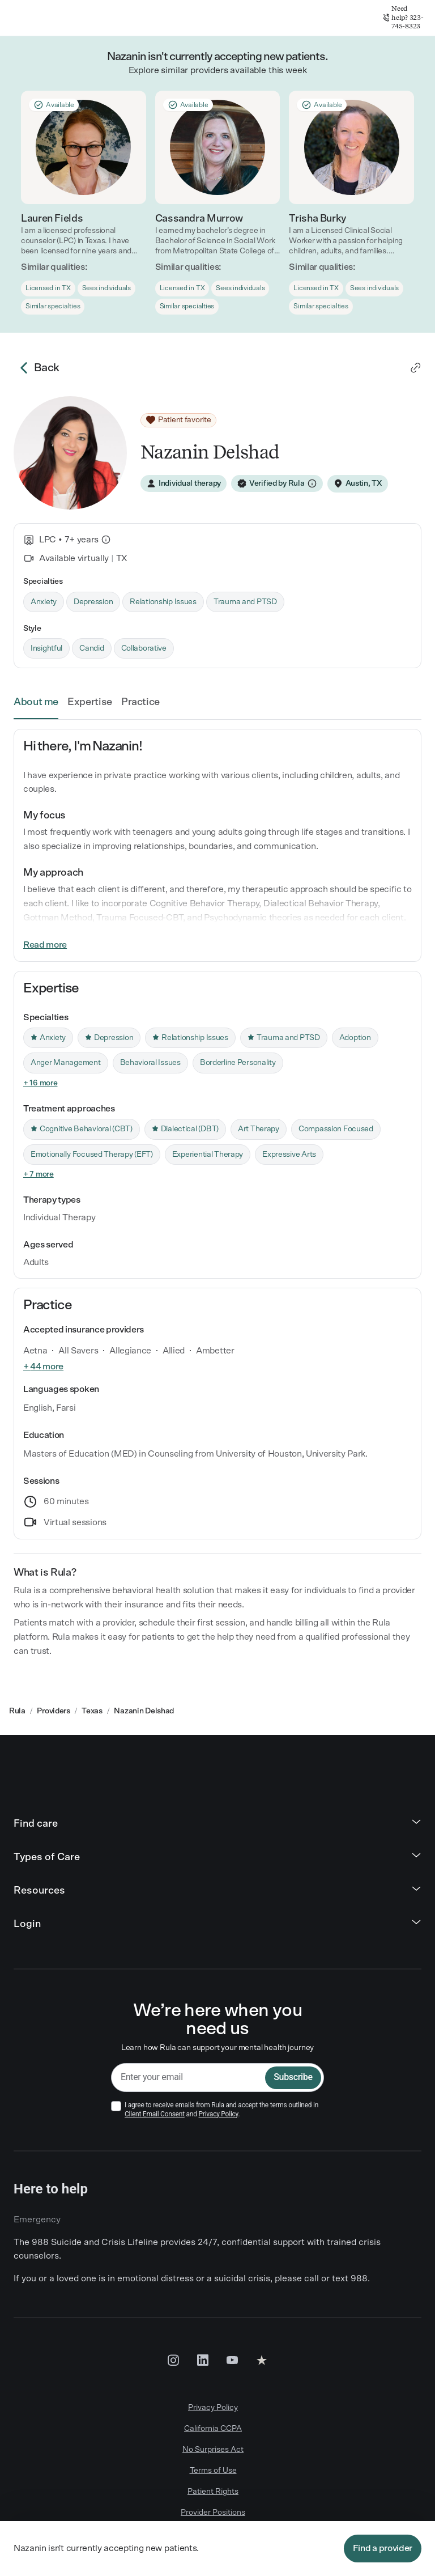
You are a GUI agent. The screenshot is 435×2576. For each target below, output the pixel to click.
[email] (188, 2077)
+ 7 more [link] (38, 1174)
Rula (17, 1711)
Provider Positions (213, 2512)
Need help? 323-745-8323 (403, 17)
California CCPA (213, 2429)
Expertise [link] (89, 702)
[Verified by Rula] (277, 483)
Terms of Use (213, 2471)
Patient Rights (212, 2492)
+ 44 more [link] (43, 1366)
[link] (415, 368)
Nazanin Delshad (144, 1711)
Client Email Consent (155, 2114)
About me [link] (36, 702)
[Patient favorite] (178, 420)
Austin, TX (364, 483)
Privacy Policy (218, 2114)
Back (36, 368)
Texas (92, 1711)
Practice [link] (140, 702)
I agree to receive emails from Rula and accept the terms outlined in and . (221, 2109)
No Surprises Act (213, 2450)
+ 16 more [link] (40, 1083)
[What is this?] (106, 539)
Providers (53, 1711)
